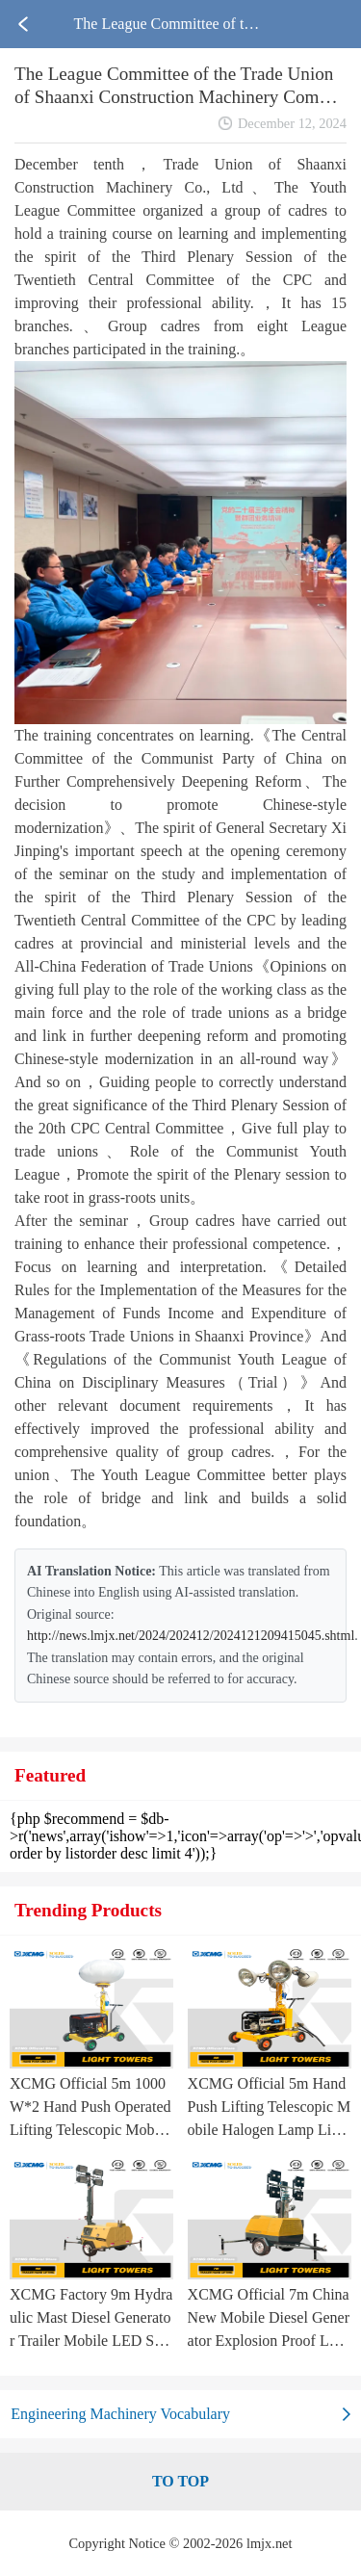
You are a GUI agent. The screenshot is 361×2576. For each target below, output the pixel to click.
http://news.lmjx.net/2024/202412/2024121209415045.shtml (190, 1635)
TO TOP (180, 2481)
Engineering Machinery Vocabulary (120, 2414)
